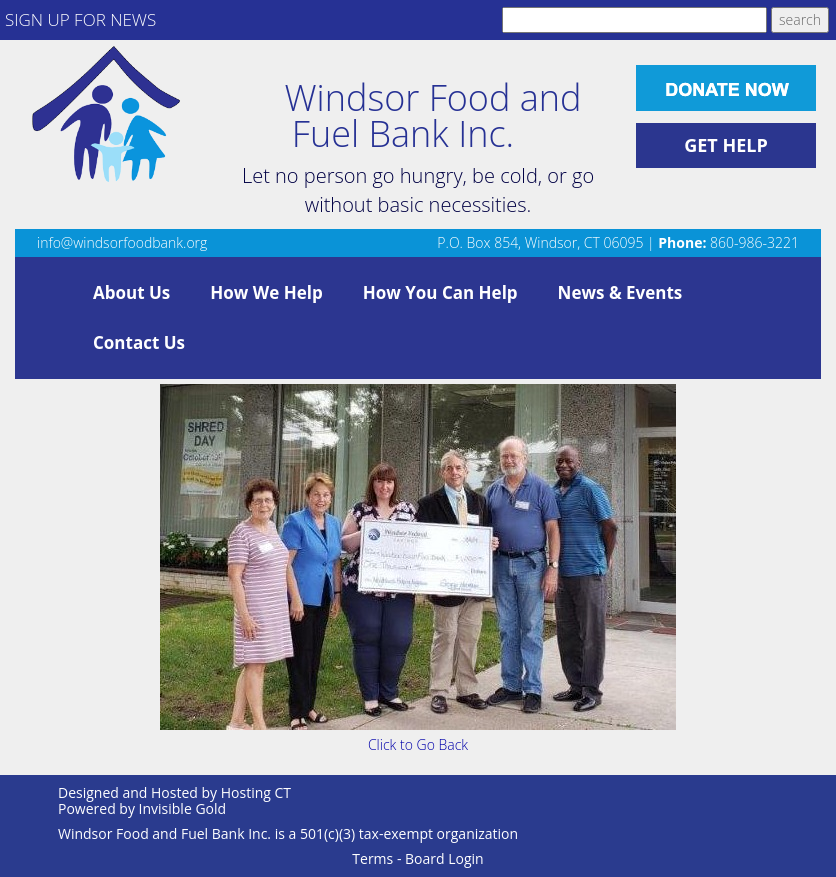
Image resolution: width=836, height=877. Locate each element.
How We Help (266, 292)
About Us (131, 292)
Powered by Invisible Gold (142, 808)
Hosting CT (256, 792)
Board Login (444, 858)
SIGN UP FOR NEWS (80, 19)
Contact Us (139, 342)
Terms (372, 858)
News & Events (620, 292)
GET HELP (726, 145)
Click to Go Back (418, 744)
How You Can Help (440, 292)
